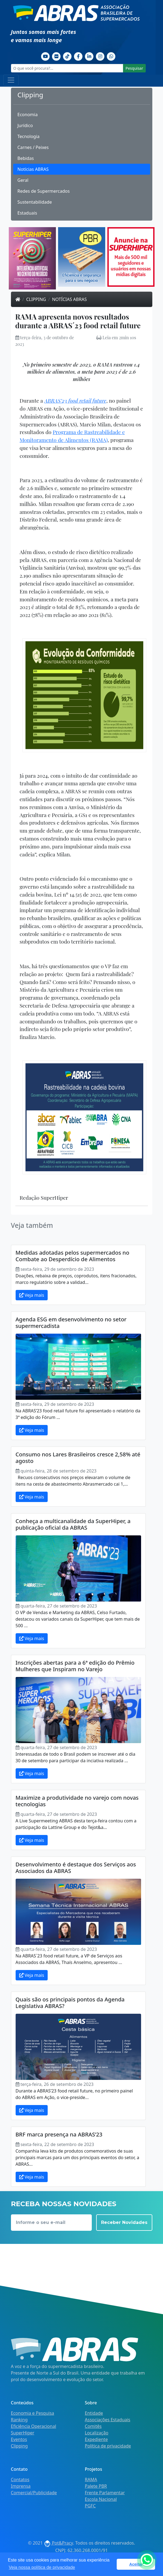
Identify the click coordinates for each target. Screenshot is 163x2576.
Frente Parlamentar (105, 2493)
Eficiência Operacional (33, 2426)
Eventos (19, 2439)
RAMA (91, 2480)
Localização (96, 2433)
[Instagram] (100, 56)
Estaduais (27, 213)
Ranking (19, 2420)
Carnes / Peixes (33, 147)
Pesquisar (134, 68)
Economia (28, 115)
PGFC (90, 2506)
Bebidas (26, 158)
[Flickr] (56, 56)
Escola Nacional (101, 2499)
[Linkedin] (89, 56)
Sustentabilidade (35, 202)
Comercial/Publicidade (34, 2493)
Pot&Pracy (58, 2543)
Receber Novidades (124, 2222)
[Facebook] (78, 56)
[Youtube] (45, 56)
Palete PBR (96, 2486)
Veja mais (31, 1295)
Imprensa (21, 2486)
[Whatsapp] (111, 56)
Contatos (20, 2480)
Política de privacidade (108, 2446)
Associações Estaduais (107, 2420)
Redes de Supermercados (44, 191)
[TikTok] (67, 56)
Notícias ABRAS (33, 169)
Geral (23, 180)
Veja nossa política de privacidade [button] (42, 2567)
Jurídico (25, 125)
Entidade (94, 2413)
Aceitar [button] (136, 2564)
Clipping (36, 299)
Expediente (96, 2439)
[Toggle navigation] (11, 80)
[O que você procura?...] (67, 68)
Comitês (93, 2426)
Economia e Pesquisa (32, 2413)
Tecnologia (29, 136)
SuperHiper (23, 2433)
